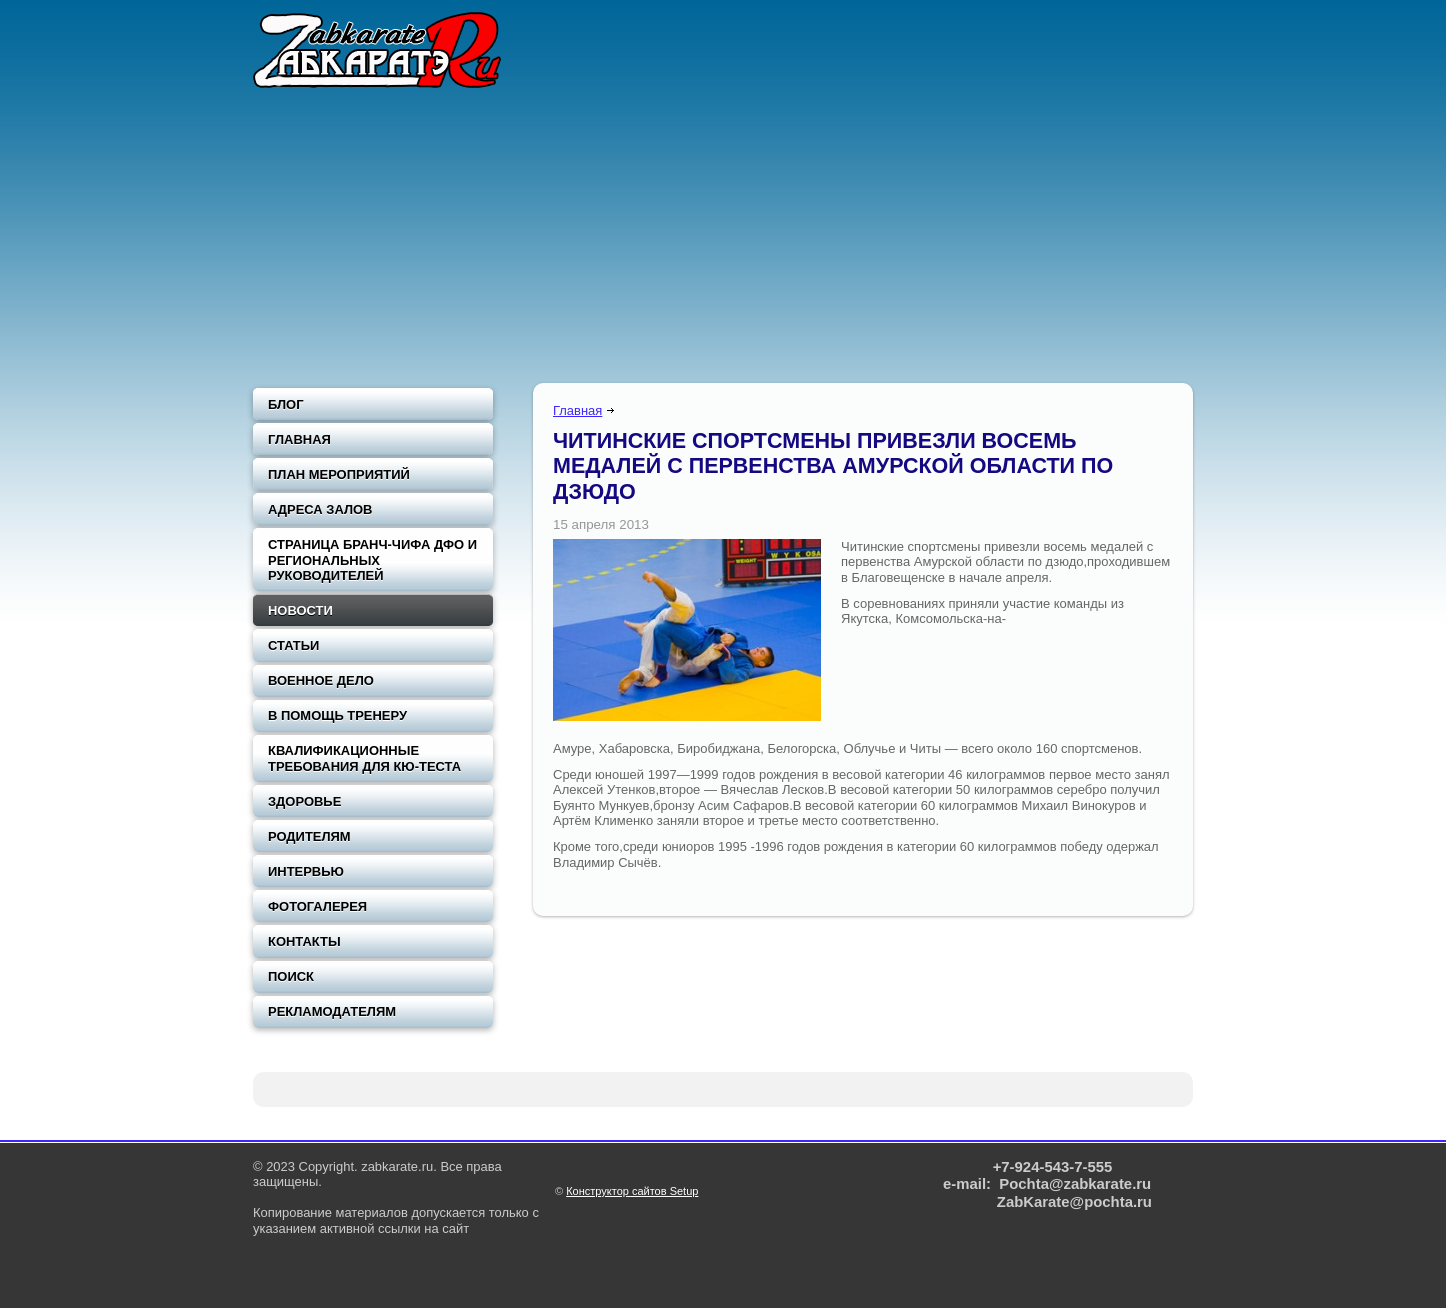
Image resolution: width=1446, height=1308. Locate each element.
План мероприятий (339, 474)
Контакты (304, 941)
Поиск (291, 976)
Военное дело (321, 680)
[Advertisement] (723, 240)
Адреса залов (320, 509)
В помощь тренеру (337, 715)
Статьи (293, 645)
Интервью (306, 871)
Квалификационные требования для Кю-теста (364, 758)
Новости (300, 610)
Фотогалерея (317, 906)
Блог (286, 404)
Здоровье (304, 801)
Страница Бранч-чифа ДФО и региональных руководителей (372, 560)
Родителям (309, 836)
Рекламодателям (332, 1011)
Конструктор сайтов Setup (632, 1191)
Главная (577, 410)
